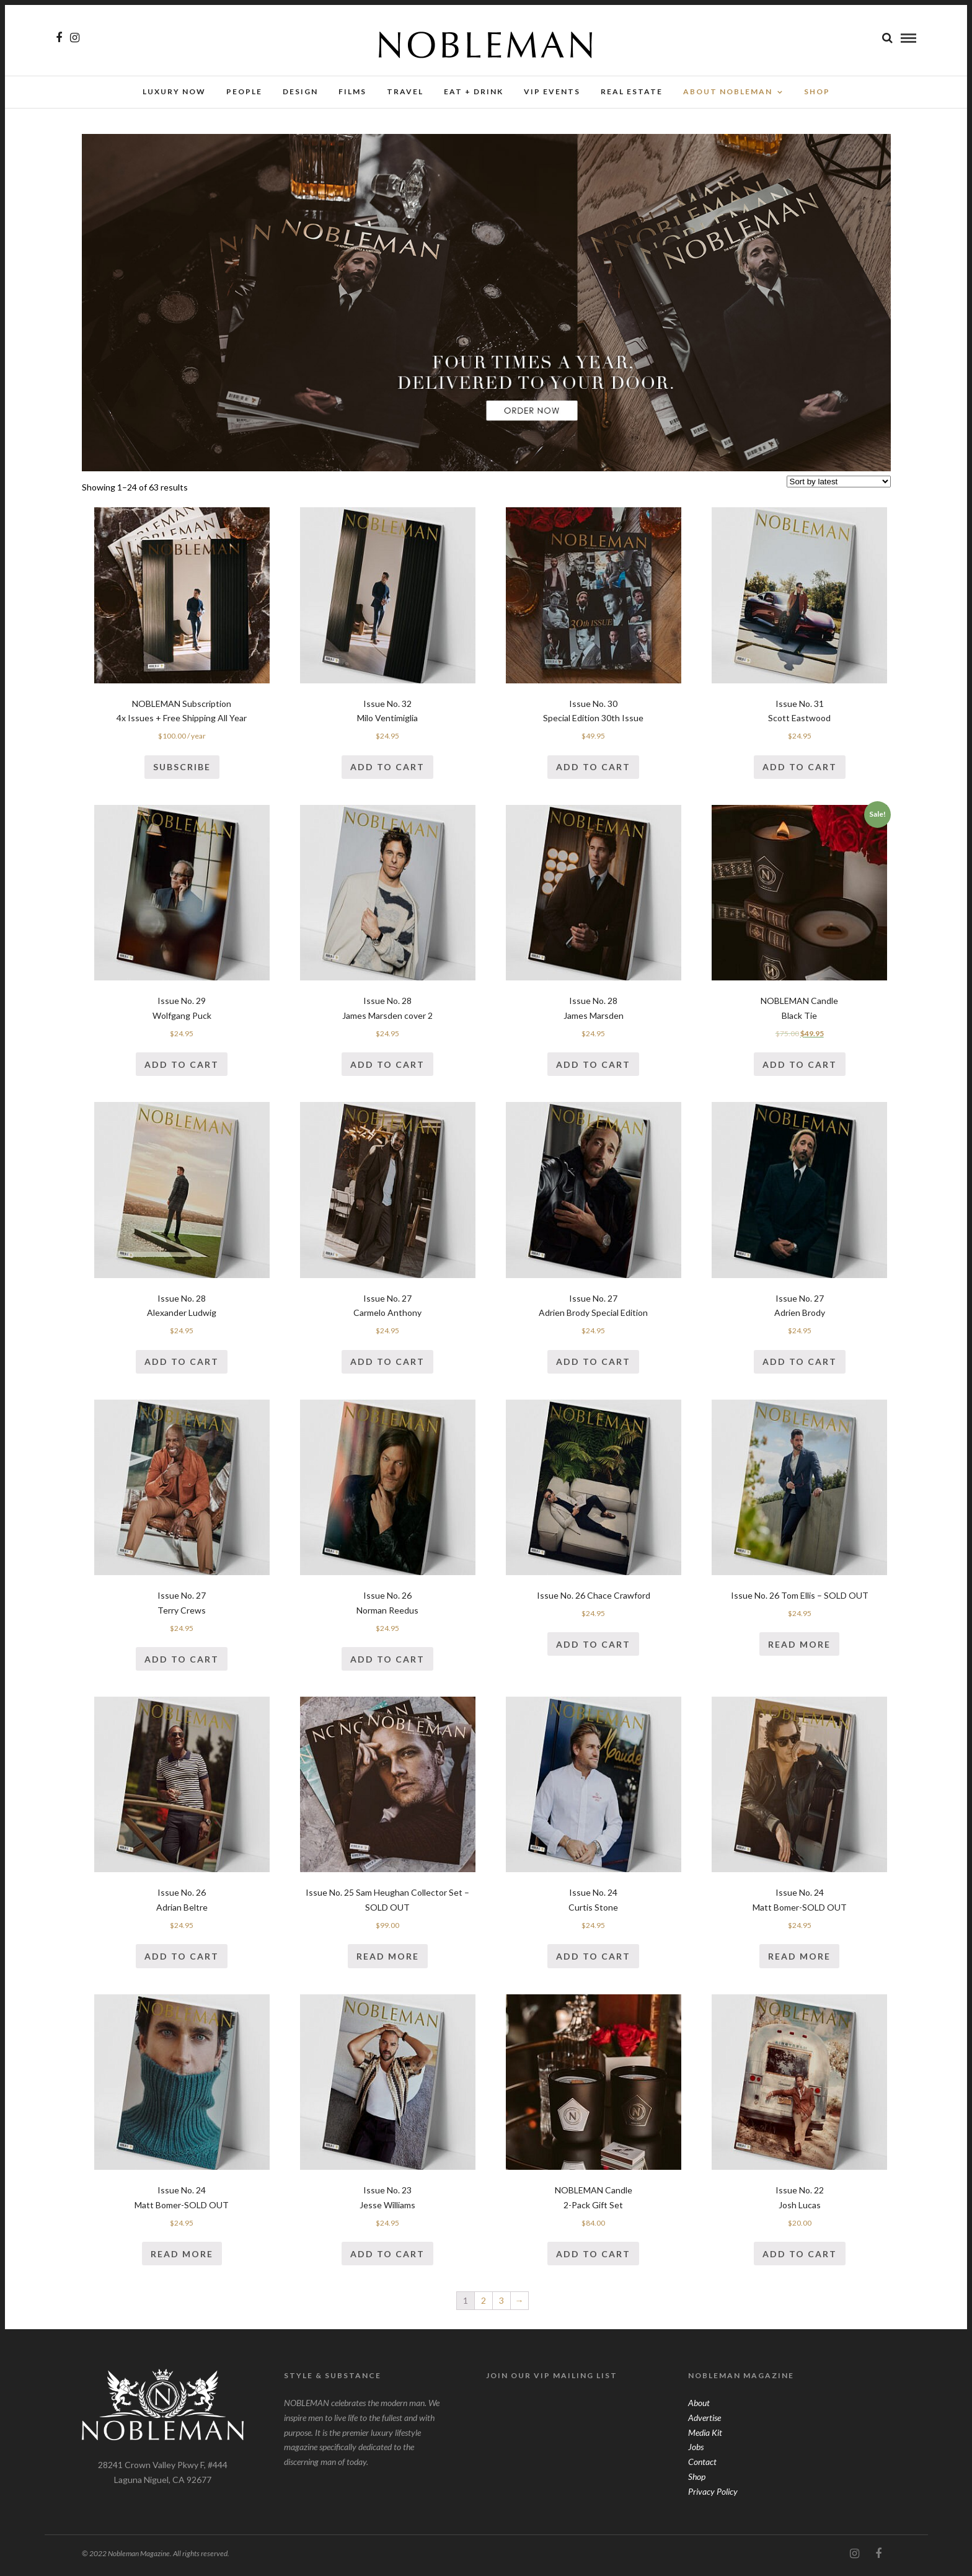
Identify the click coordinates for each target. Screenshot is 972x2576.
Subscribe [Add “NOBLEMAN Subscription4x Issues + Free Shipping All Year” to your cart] (182, 770)
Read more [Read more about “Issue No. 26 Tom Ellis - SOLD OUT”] (799, 1648)
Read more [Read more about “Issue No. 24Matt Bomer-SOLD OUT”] (799, 1960)
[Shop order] (839, 485)
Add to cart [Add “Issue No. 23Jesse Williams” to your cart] (387, 2257)
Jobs (696, 2450)
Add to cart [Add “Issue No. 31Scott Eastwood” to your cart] (799, 770)
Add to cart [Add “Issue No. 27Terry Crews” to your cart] (181, 1663)
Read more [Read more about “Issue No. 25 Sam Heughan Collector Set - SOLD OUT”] (387, 1960)
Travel (405, 91)
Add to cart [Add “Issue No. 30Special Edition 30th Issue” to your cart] (593, 770)
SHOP (817, 91)
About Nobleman (727, 91)
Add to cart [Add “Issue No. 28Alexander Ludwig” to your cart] (181, 1365)
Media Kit (705, 2436)
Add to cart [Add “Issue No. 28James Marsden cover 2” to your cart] (387, 1068)
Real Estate (632, 91)
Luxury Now (174, 91)
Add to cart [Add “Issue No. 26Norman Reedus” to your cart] (387, 1663)
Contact (702, 2465)
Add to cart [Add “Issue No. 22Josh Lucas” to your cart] (799, 2257)
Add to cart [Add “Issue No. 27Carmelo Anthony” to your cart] (387, 1365)
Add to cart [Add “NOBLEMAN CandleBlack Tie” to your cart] (799, 1068)
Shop (696, 2480)
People (244, 91)
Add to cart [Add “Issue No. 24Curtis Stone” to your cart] (593, 1960)
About (699, 2406)
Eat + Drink (473, 91)
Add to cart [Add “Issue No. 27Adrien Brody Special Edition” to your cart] (593, 1365)
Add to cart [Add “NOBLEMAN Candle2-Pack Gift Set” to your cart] (593, 2257)
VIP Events (552, 91)
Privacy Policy (713, 2495)
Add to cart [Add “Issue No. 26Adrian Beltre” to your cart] (181, 1960)
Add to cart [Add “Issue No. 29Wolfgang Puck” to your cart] (181, 1068)
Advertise (704, 2421)
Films (352, 91)
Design (300, 91)
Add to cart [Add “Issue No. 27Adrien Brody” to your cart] (799, 1365)
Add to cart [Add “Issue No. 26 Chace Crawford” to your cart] (593, 1648)
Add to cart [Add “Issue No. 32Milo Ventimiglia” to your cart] (387, 770)
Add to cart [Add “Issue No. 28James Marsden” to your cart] (593, 1068)
